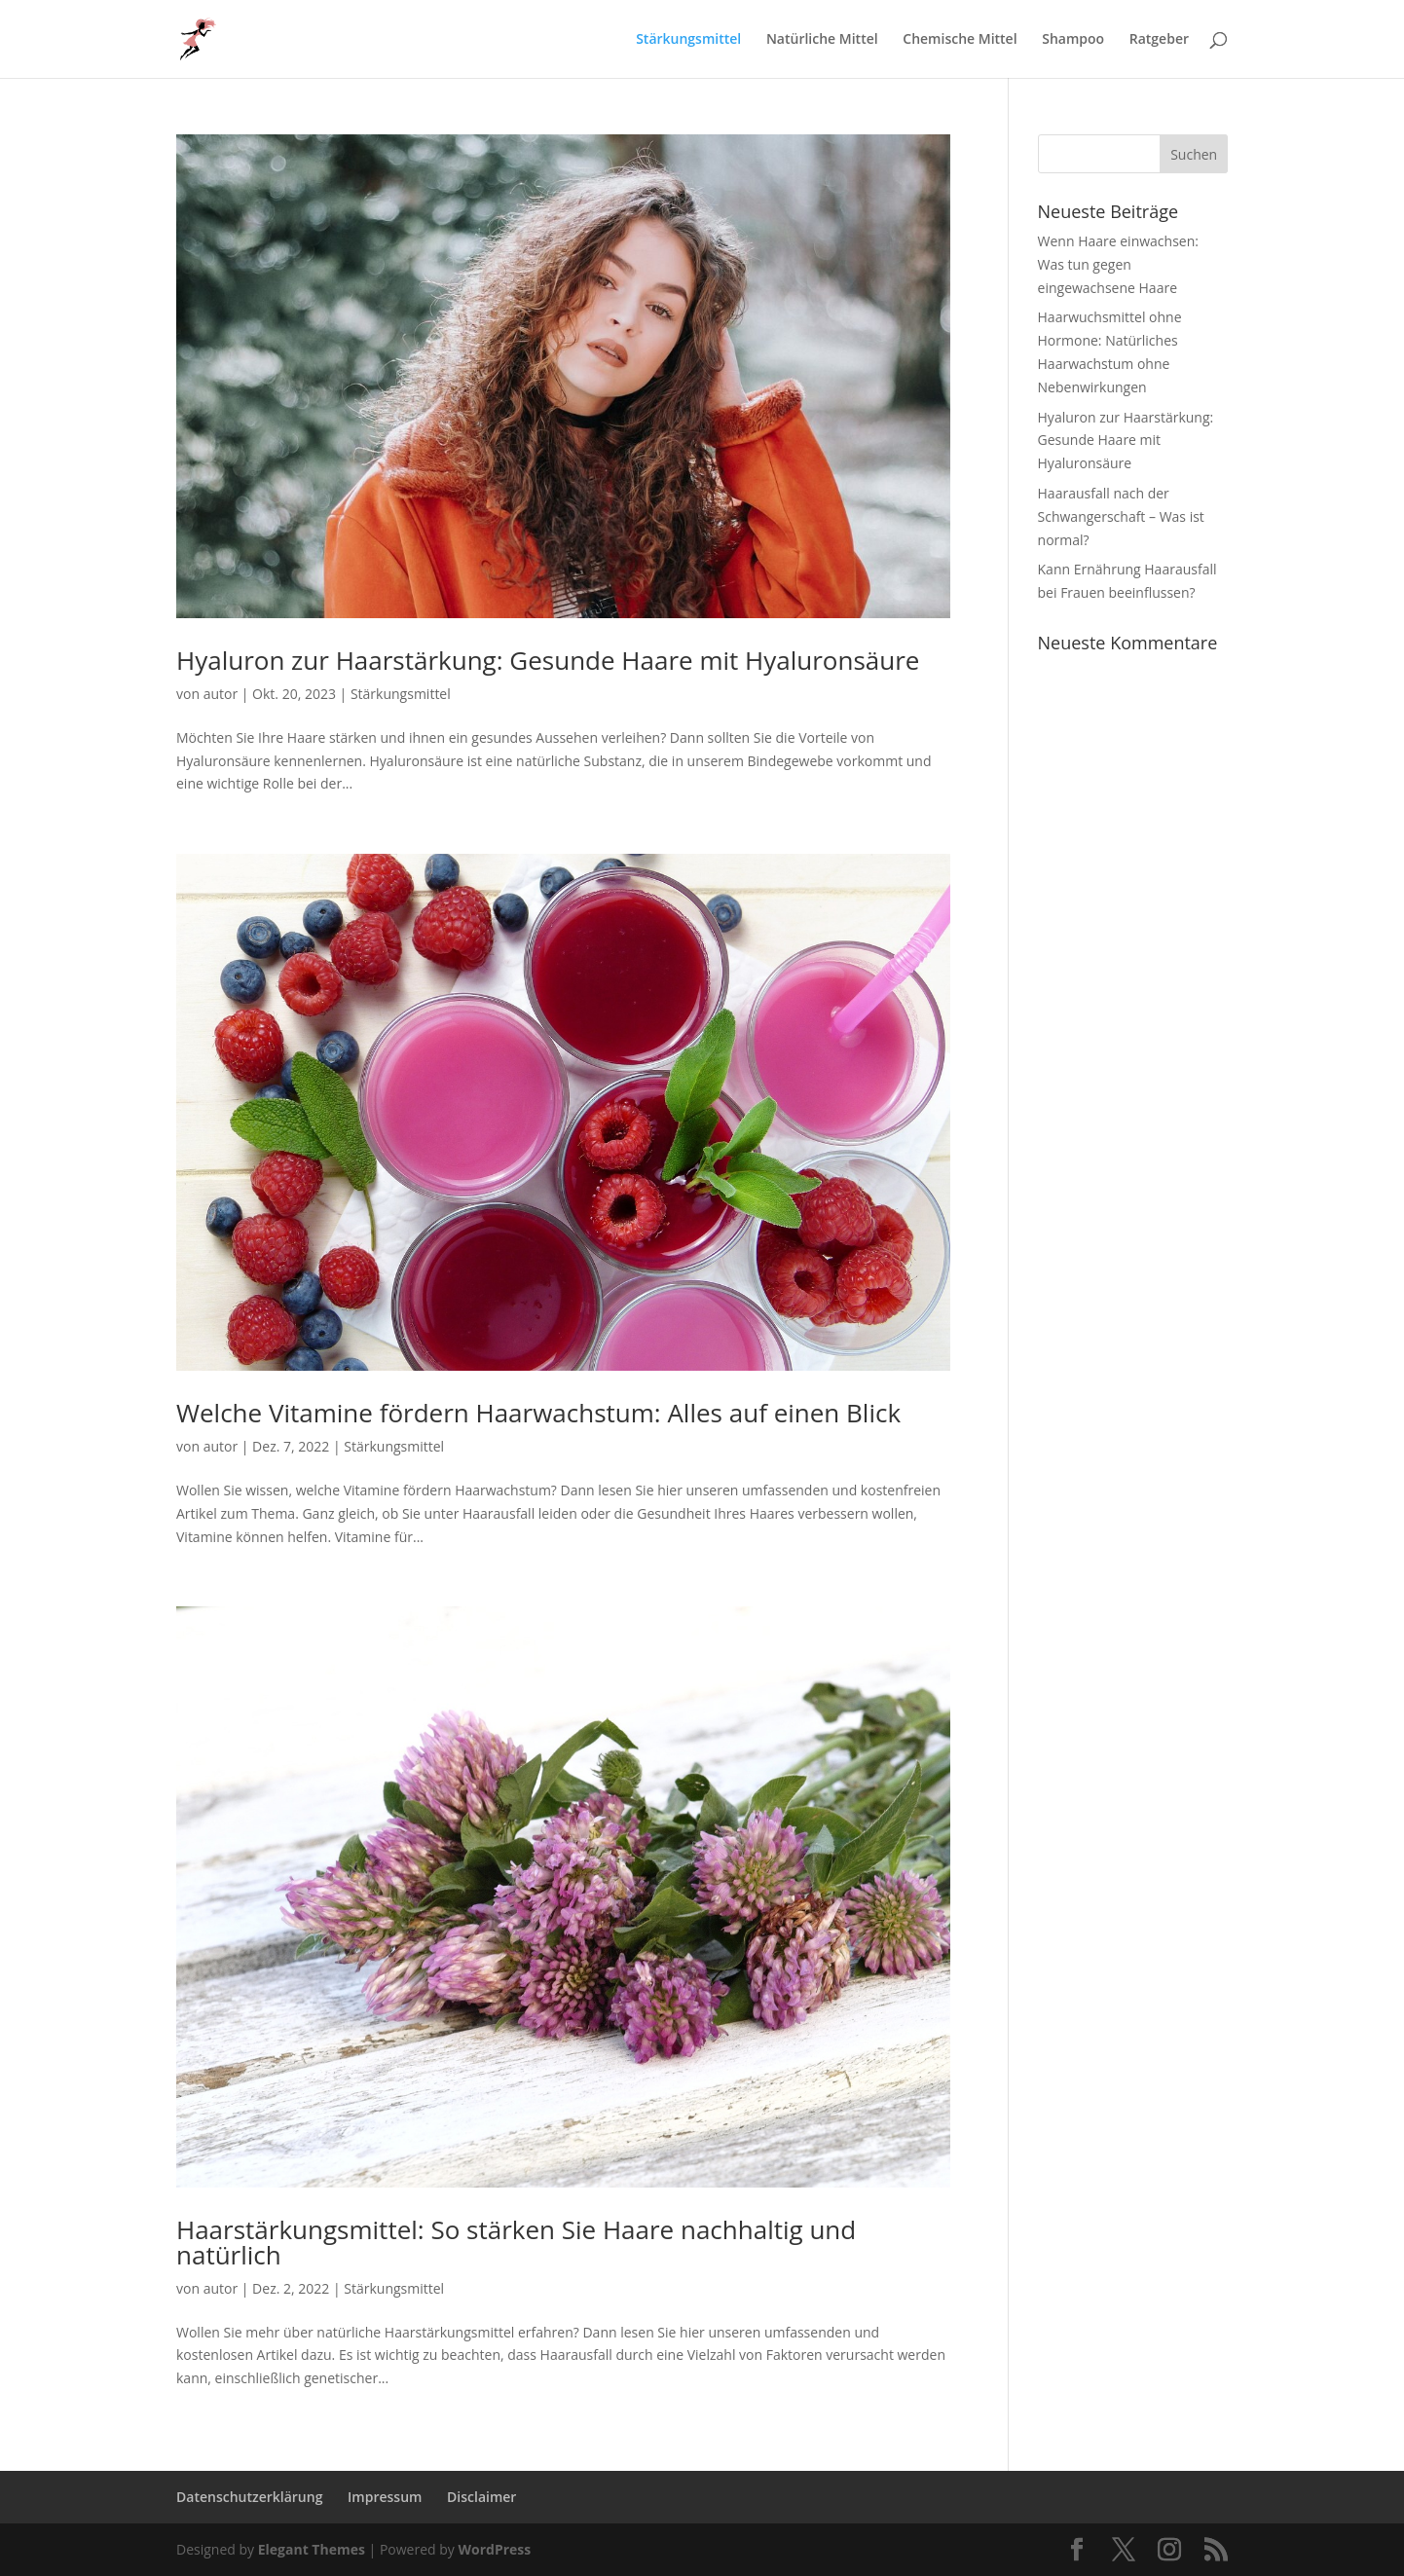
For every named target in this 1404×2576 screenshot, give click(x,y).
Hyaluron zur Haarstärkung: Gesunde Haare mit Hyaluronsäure (547, 660)
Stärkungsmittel (688, 40)
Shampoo (1073, 40)
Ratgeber (1159, 40)
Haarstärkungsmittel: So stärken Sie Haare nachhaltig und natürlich (516, 2242)
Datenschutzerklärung (249, 2496)
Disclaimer (481, 2496)
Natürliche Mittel (822, 40)
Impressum (385, 2496)
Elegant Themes (311, 2549)
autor (221, 693)
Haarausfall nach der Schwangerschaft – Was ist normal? (1121, 516)
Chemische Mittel (959, 40)
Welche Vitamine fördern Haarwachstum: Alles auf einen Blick (538, 1412)
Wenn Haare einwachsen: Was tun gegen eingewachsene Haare (1118, 264)
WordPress (494, 2549)
